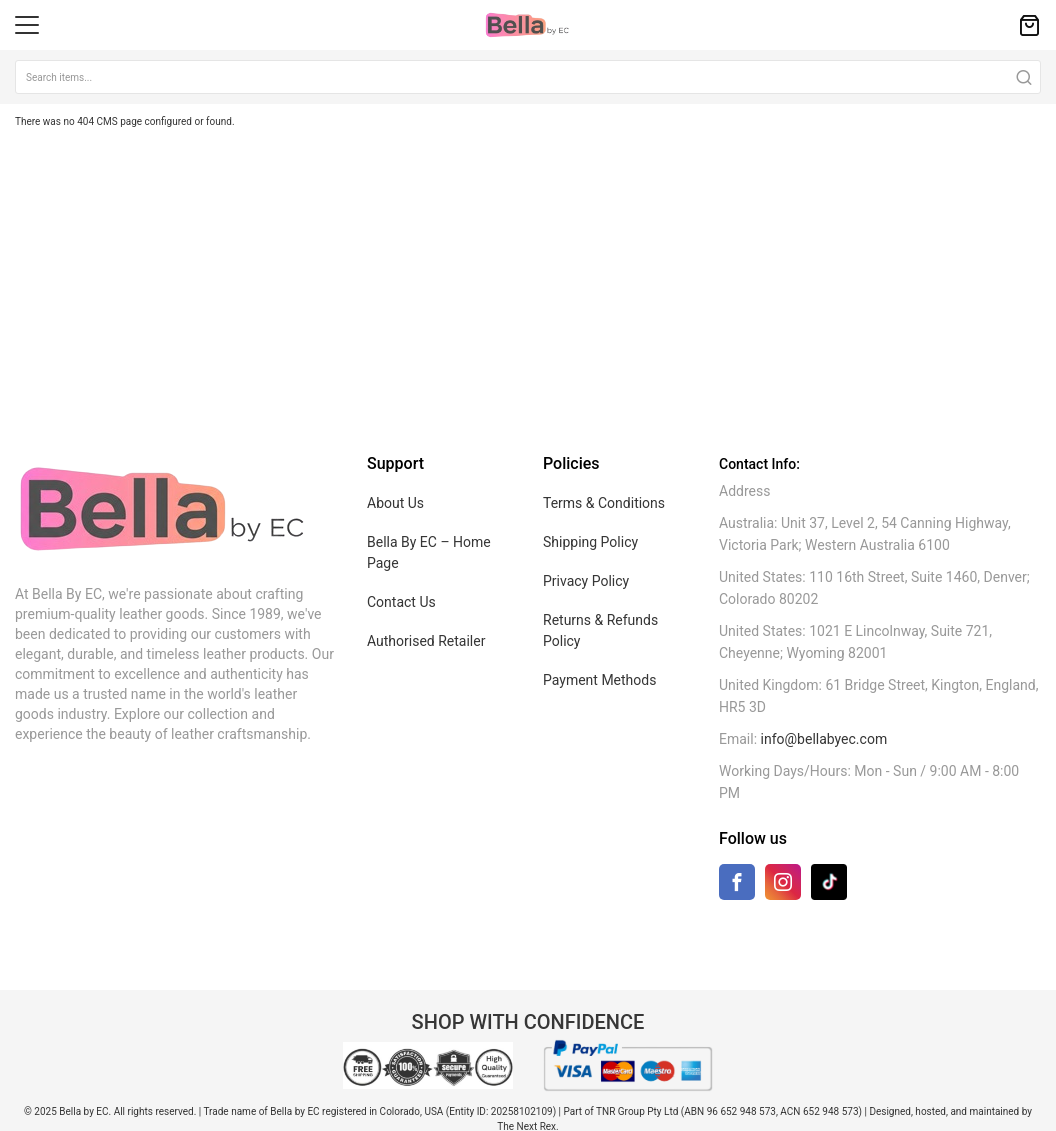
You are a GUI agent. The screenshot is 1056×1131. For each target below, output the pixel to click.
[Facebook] (737, 886)
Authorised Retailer (426, 641)
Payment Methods (599, 680)
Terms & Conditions (604, 503)
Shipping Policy (590, 542)
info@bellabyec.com (824, 739)
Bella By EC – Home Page (429, 552)
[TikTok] (829, 881)
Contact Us (401, 602)
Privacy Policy (586, 581)
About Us (395, 503)
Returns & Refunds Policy (600, 630)
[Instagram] (783, 886)
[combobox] (528, 77)
